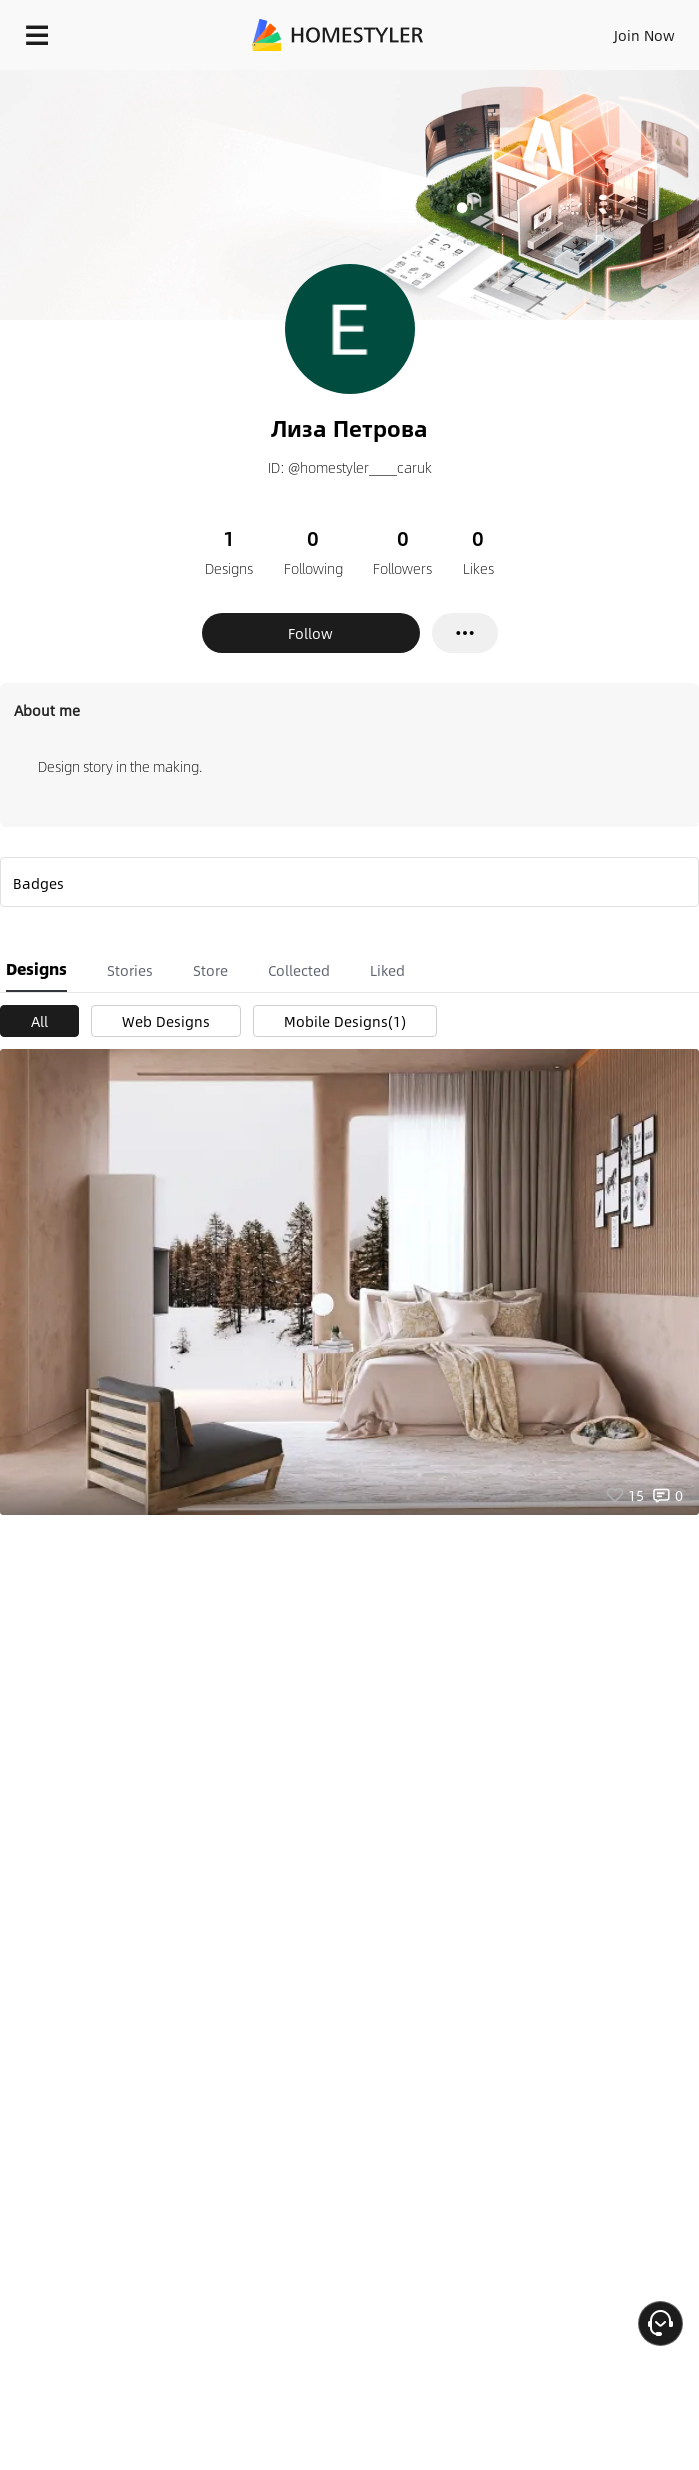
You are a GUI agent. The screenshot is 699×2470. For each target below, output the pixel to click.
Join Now (644, 35)
